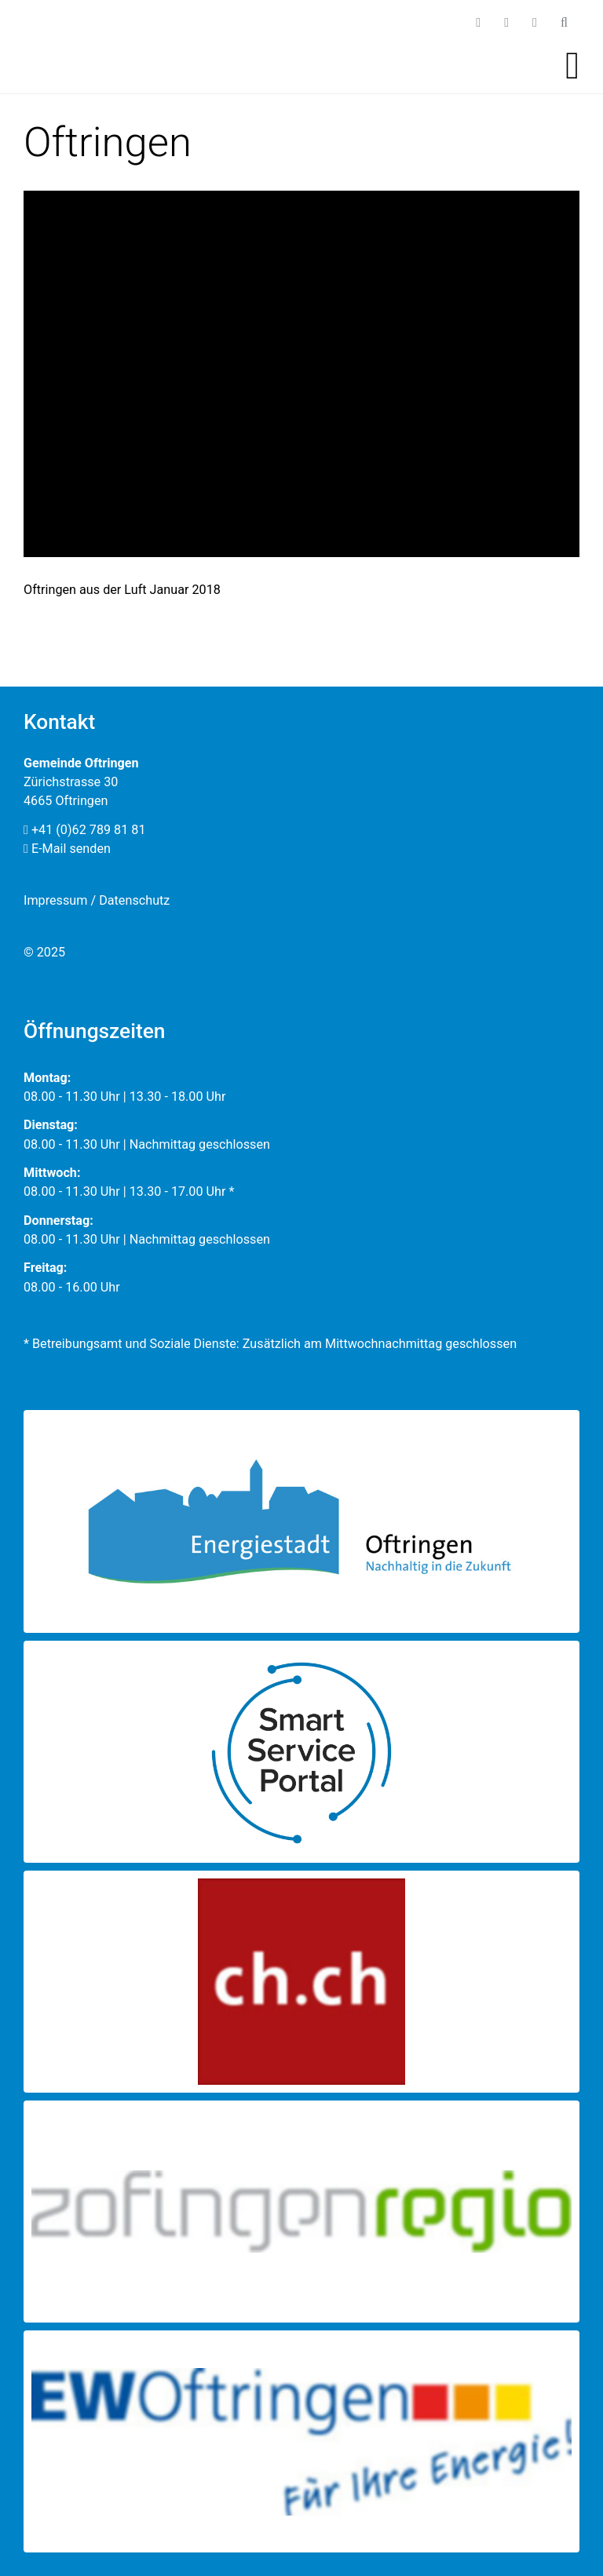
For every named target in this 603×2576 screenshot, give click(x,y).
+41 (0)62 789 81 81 (85, 829)
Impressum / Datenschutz (97, 900)
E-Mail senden (67, 848)
